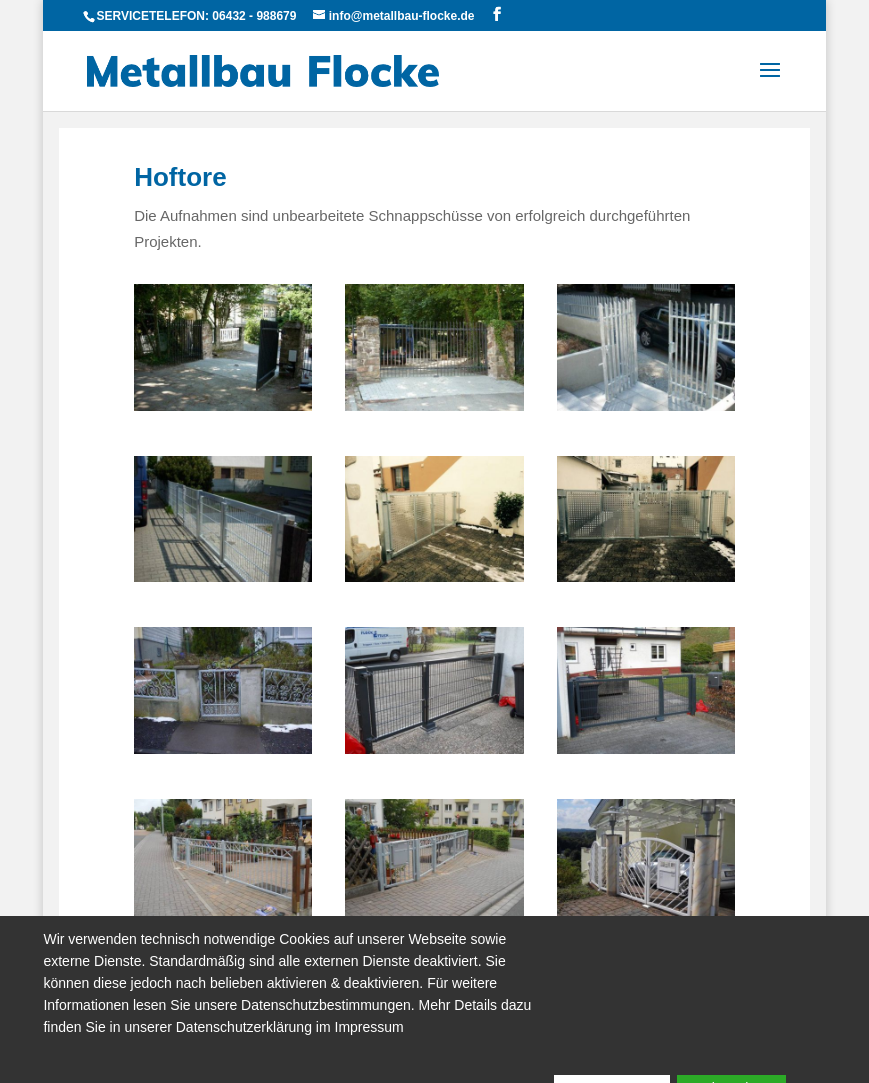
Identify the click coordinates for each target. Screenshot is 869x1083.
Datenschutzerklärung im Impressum (290, 1027)
